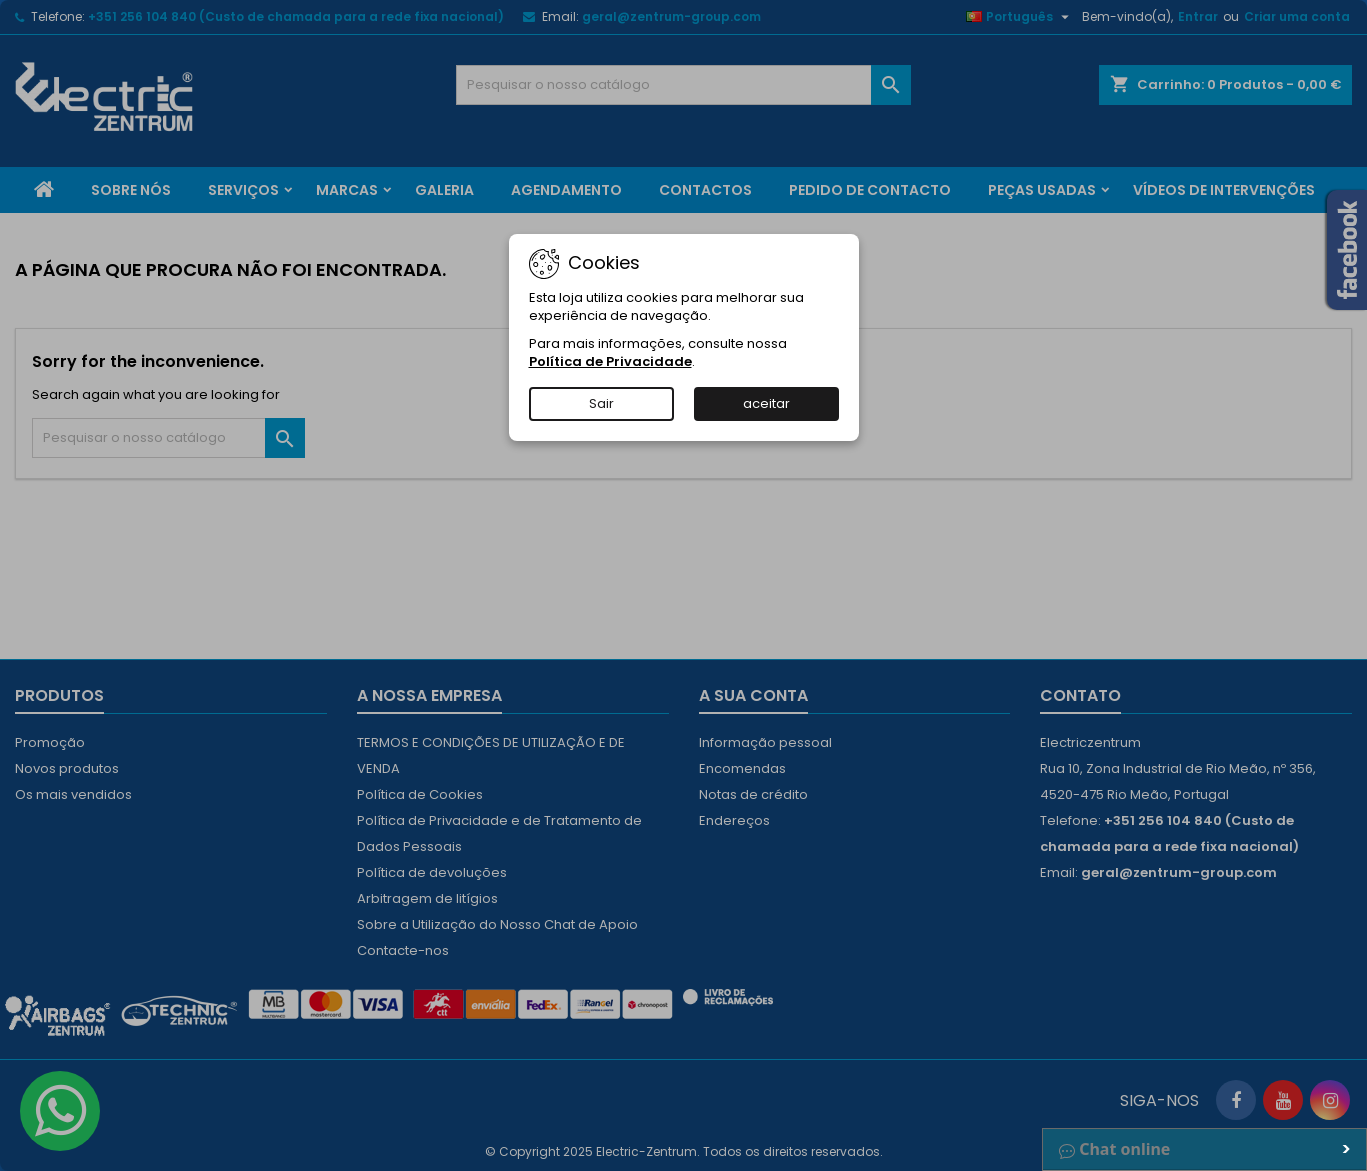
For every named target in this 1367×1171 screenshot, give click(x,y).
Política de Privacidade (610, 361)
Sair (601, 403)
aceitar (766, 403)
